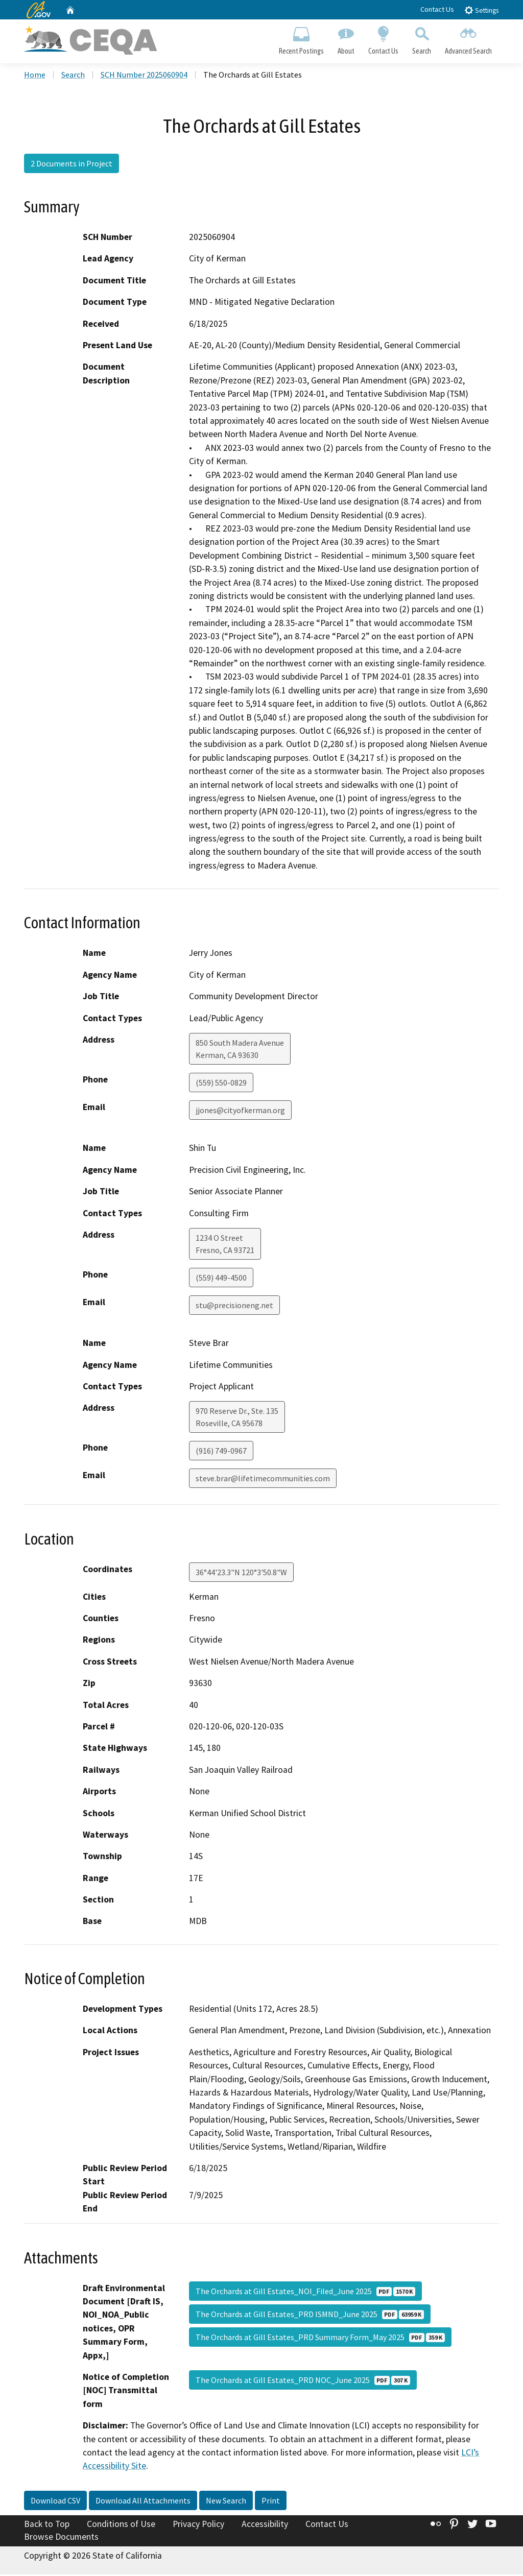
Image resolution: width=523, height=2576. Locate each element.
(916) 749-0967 (221, 1452)
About (345, 39)
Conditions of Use (121, 2525)
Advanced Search (468, 39)
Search (422, 39)
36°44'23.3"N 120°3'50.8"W (241, 1573)
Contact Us (437, 9)
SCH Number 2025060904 (144, 76)
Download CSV (55, 2502)
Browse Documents (61, 2538)
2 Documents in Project (71, 165)
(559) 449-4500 (221, 1279)
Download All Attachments (143, 2502)
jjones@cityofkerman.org (240, 1111)
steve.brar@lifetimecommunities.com (263, 1480)
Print (271, 2502)
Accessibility (265, 2525)
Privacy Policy (198, 2525)
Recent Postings (301, 39)
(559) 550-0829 (221, 1084)
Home (34, 76)
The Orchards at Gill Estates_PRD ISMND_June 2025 (310, 2315)
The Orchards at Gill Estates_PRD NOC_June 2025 (303, 2381)
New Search (226, 2502)
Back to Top (46, 2525)
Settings (481, 10)
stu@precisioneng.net (234, 1307)
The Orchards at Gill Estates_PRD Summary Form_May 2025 (320, 2338)
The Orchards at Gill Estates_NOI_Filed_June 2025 (305, 2292)
